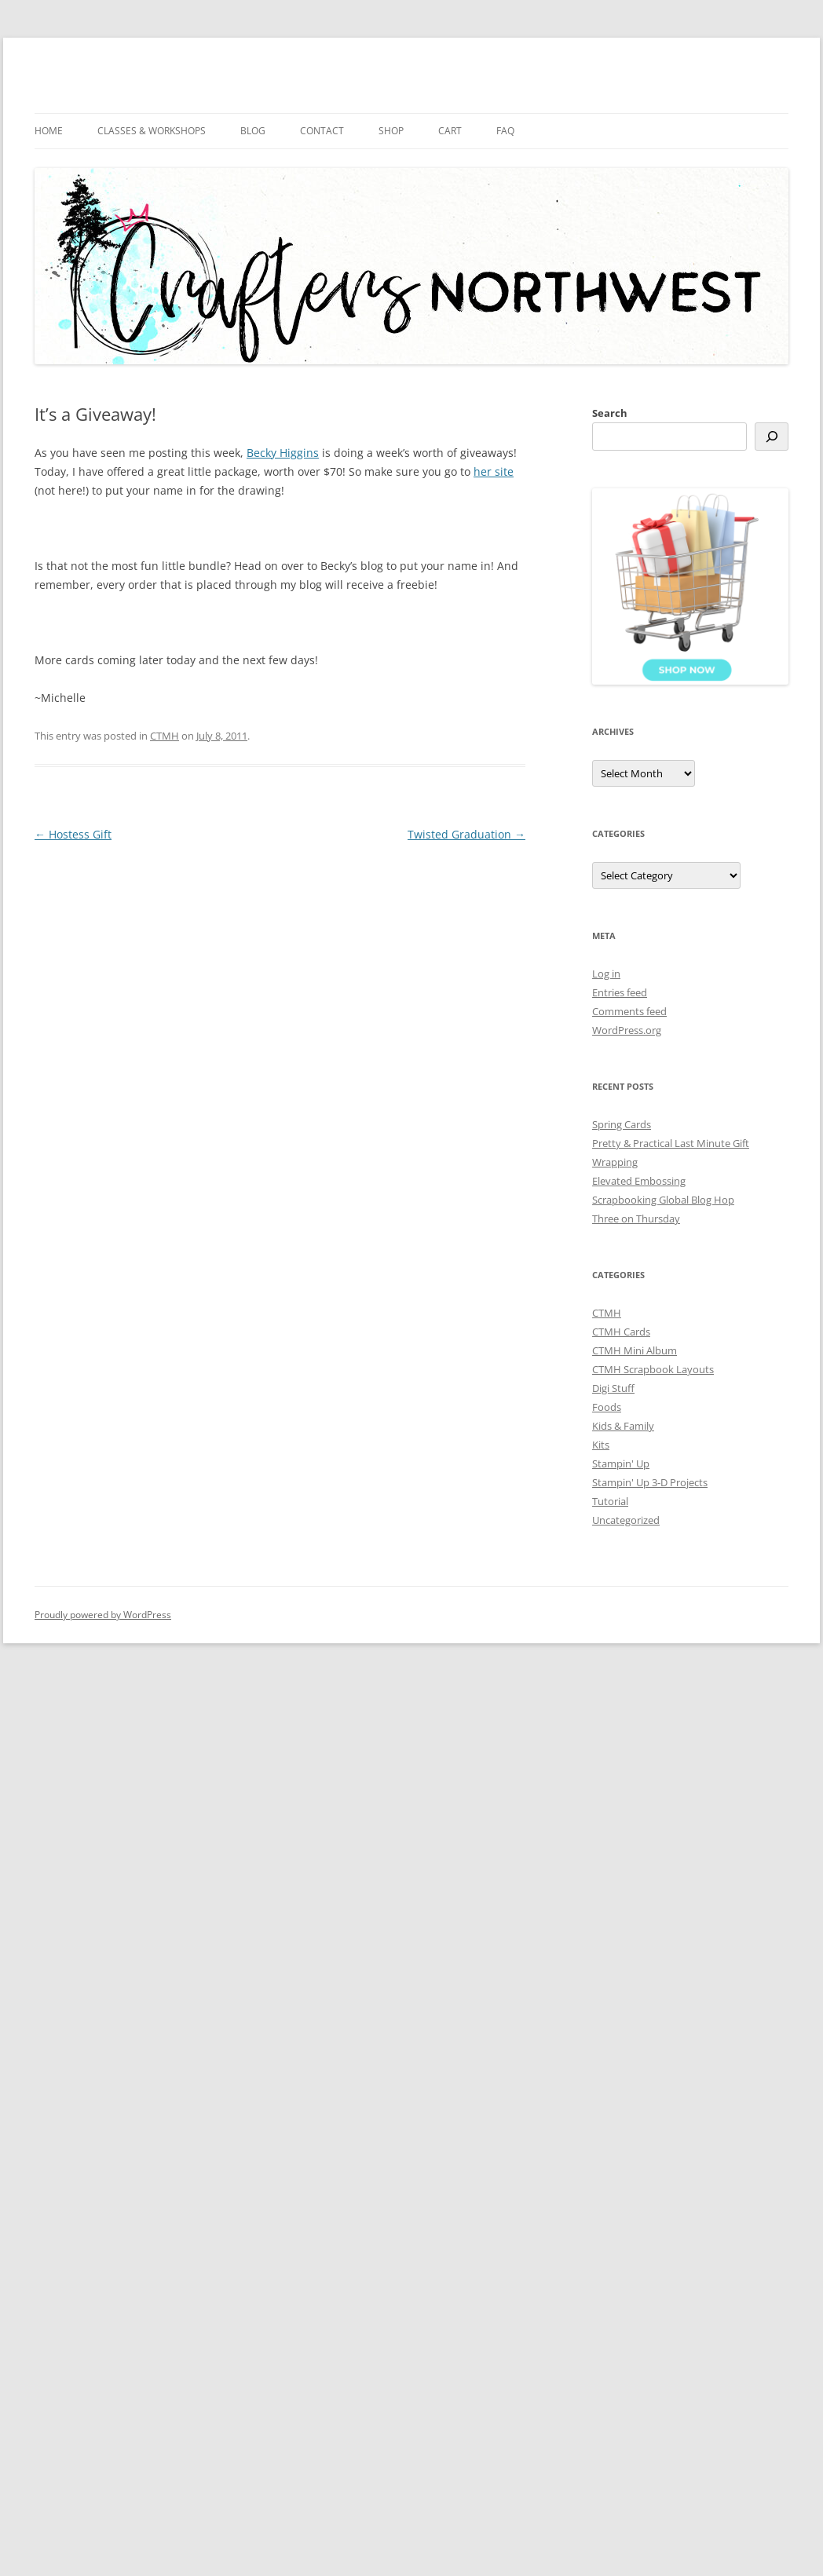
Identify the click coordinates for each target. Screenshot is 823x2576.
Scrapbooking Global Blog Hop (663, 1200)
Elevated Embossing (639, 1181)
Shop (391, 130)
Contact (322, 130)
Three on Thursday (636, 1218)
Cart (450, 130)
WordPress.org (626, 1030)
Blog (252, 130)
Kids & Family (623, 1426)
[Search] (771, 436)
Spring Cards (621, 1124)
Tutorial (610, 1501)
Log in (606, 973)
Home (49, 130)
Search (609, 413)
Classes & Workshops (151, 130)
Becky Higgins (283, 452)
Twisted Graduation (466, 834)
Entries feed (619, 992)
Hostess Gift (73, 834)
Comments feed (629, 1011)
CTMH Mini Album (634, 1350)
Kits (600, 1445)
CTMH (164, 736)
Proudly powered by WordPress (103, 1614)
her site (494, 471)
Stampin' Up (620, 1463)
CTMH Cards (621, 1332)
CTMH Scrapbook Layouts (653, 1369)
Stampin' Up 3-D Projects (650, 1482)
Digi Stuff (613, 1388)
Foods (606, 1407)
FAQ (505, 130)
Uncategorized (626, 1520)
